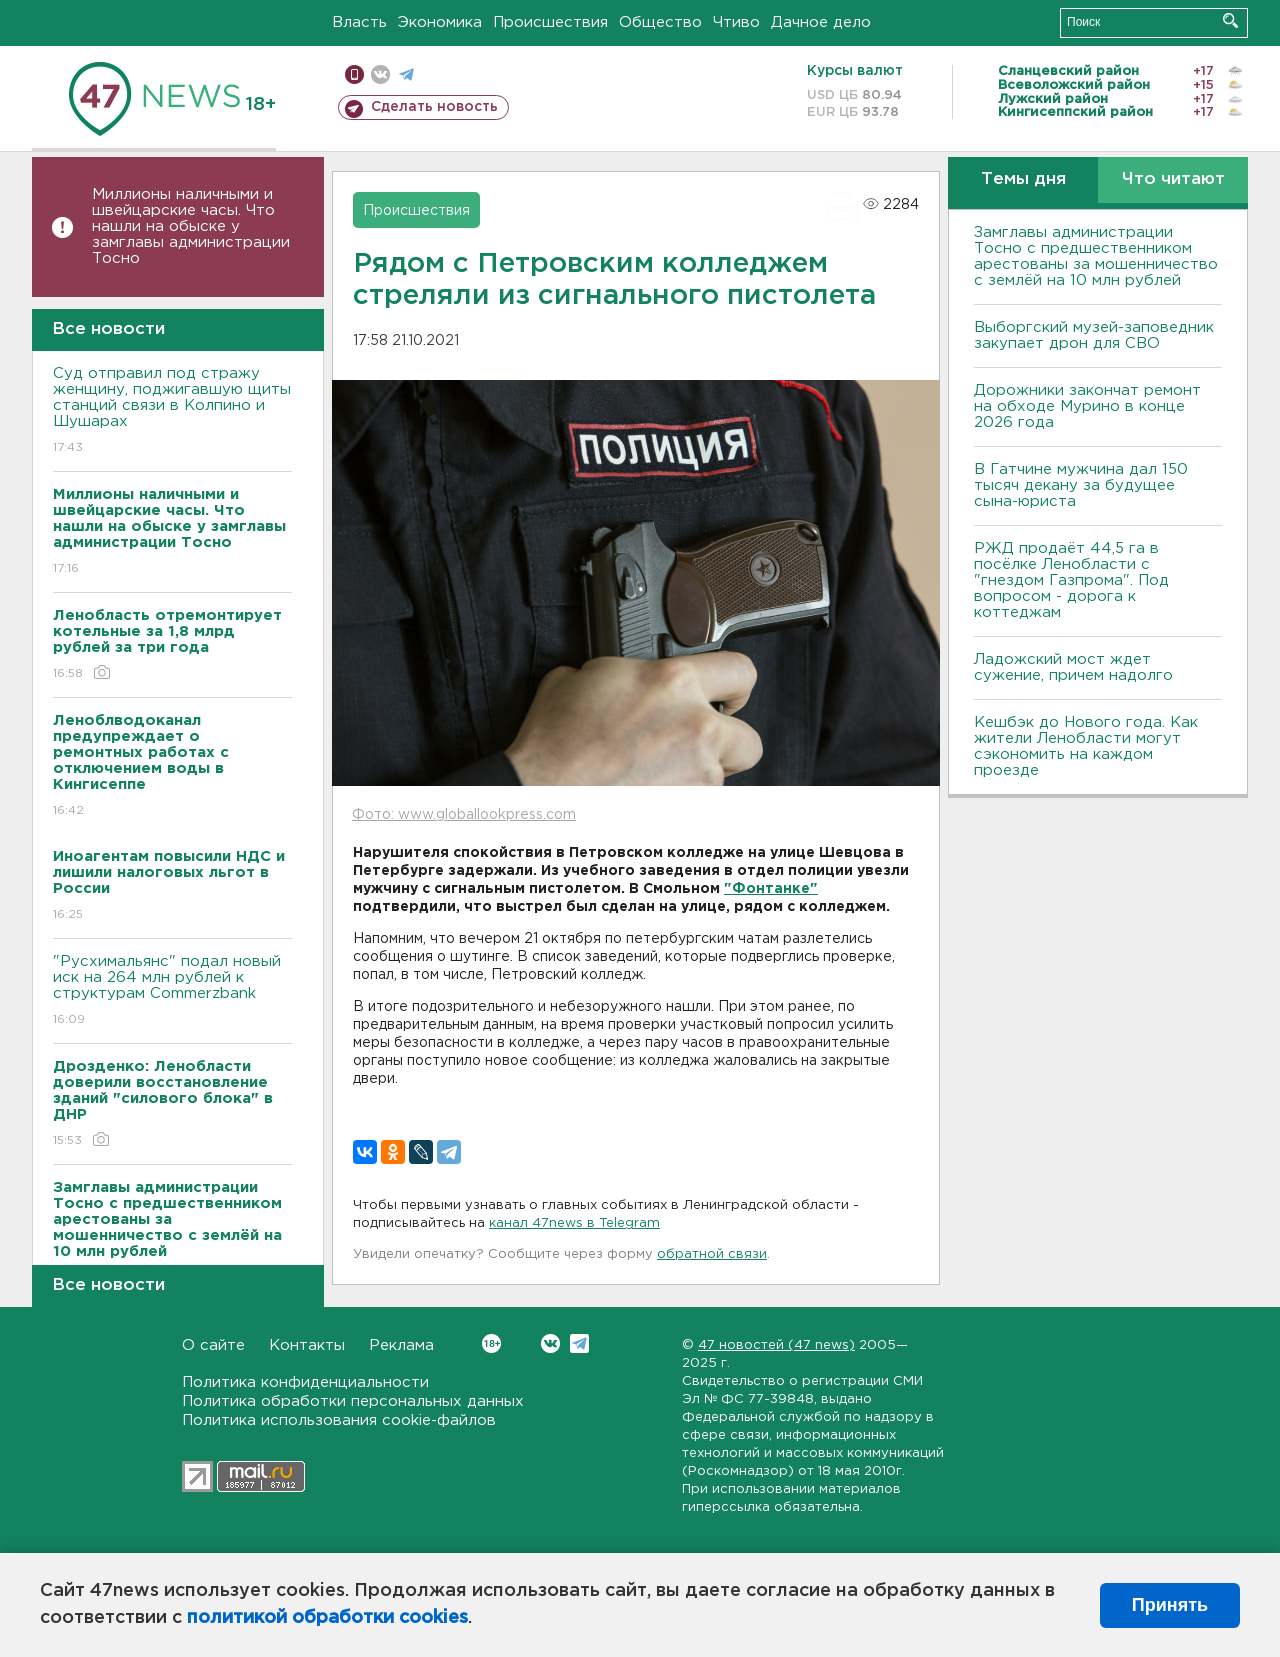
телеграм (406, 74)
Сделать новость (434, 107)
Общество (660, 22)
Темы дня (1023, 179)
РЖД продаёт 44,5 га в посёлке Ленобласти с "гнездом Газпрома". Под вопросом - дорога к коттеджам (1071, 580)
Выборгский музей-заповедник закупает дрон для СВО (1094, 335)
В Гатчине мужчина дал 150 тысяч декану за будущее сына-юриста (1081, 485)
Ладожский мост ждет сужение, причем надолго (1073, 667)
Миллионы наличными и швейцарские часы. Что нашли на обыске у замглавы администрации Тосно (191, 226)
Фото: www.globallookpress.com (464, 815)
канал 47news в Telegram (574, 1223)
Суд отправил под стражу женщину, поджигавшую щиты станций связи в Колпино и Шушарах (172, 411)
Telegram (579, 1343)
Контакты (307, 1345)
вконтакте (380, 74)
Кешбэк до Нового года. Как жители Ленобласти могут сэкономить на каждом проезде (1086, 746)
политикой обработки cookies (327, 1618)
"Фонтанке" (771, 889)
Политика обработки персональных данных (353, 1401)
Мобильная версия (354, 74)
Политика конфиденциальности (305, 1382)
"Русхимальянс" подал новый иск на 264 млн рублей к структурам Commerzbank (172, 991)
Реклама (401, 1345)
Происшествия (550, 22)
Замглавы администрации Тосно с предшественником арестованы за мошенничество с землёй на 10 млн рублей (1096, 256)
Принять (1170, 1605)
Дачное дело (821, 22)
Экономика (440, 22)
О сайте (213, 1345)
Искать (1230, 20)
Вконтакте (491, 1343)
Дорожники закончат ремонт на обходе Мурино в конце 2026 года (1087, 406)
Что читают (1173, 179)
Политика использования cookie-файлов (339, 1420)
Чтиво (736, 22)
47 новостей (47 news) (776, 1345)
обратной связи (712, 1254)
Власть (359, 22)
